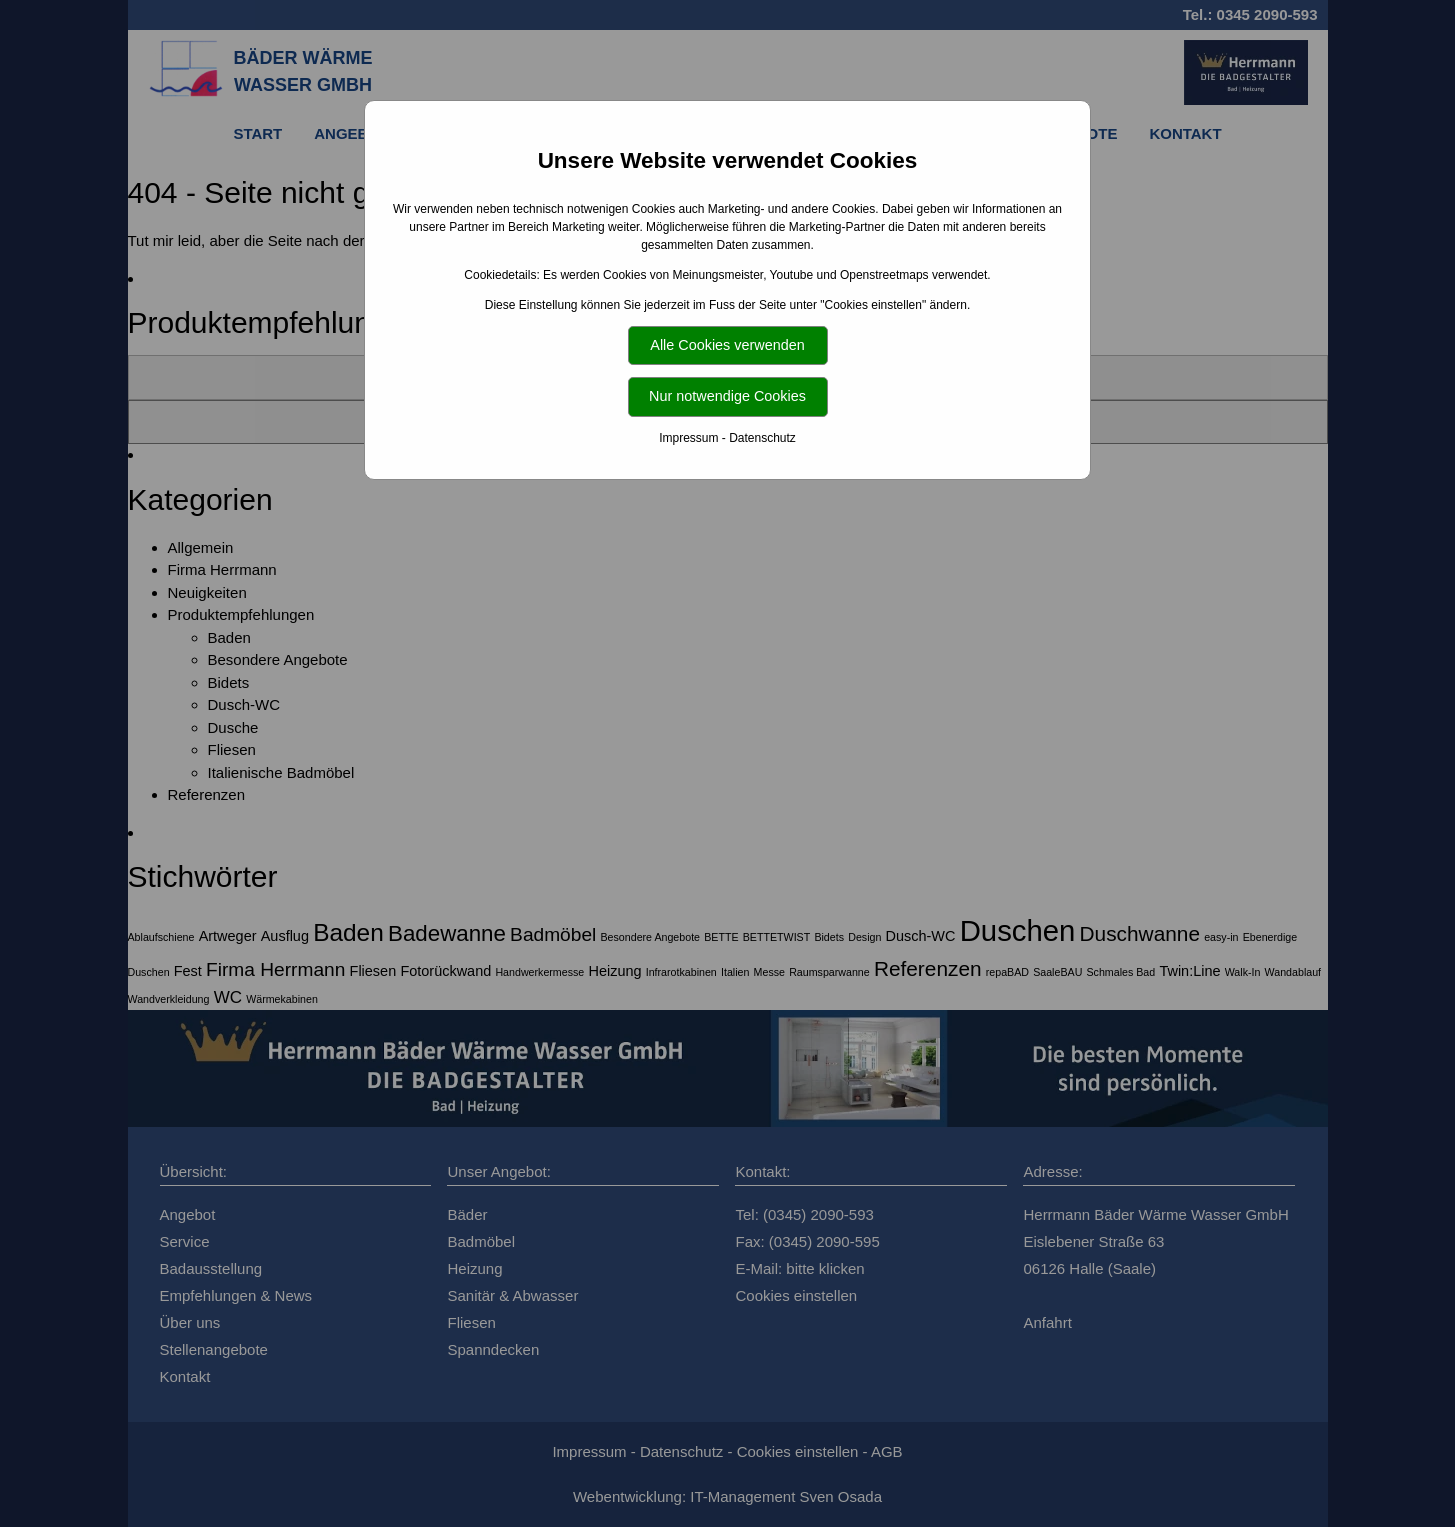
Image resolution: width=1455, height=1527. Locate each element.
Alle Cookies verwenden (727, 345)
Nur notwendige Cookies (727, 396)
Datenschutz (762, 438)
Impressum (688, 438)
